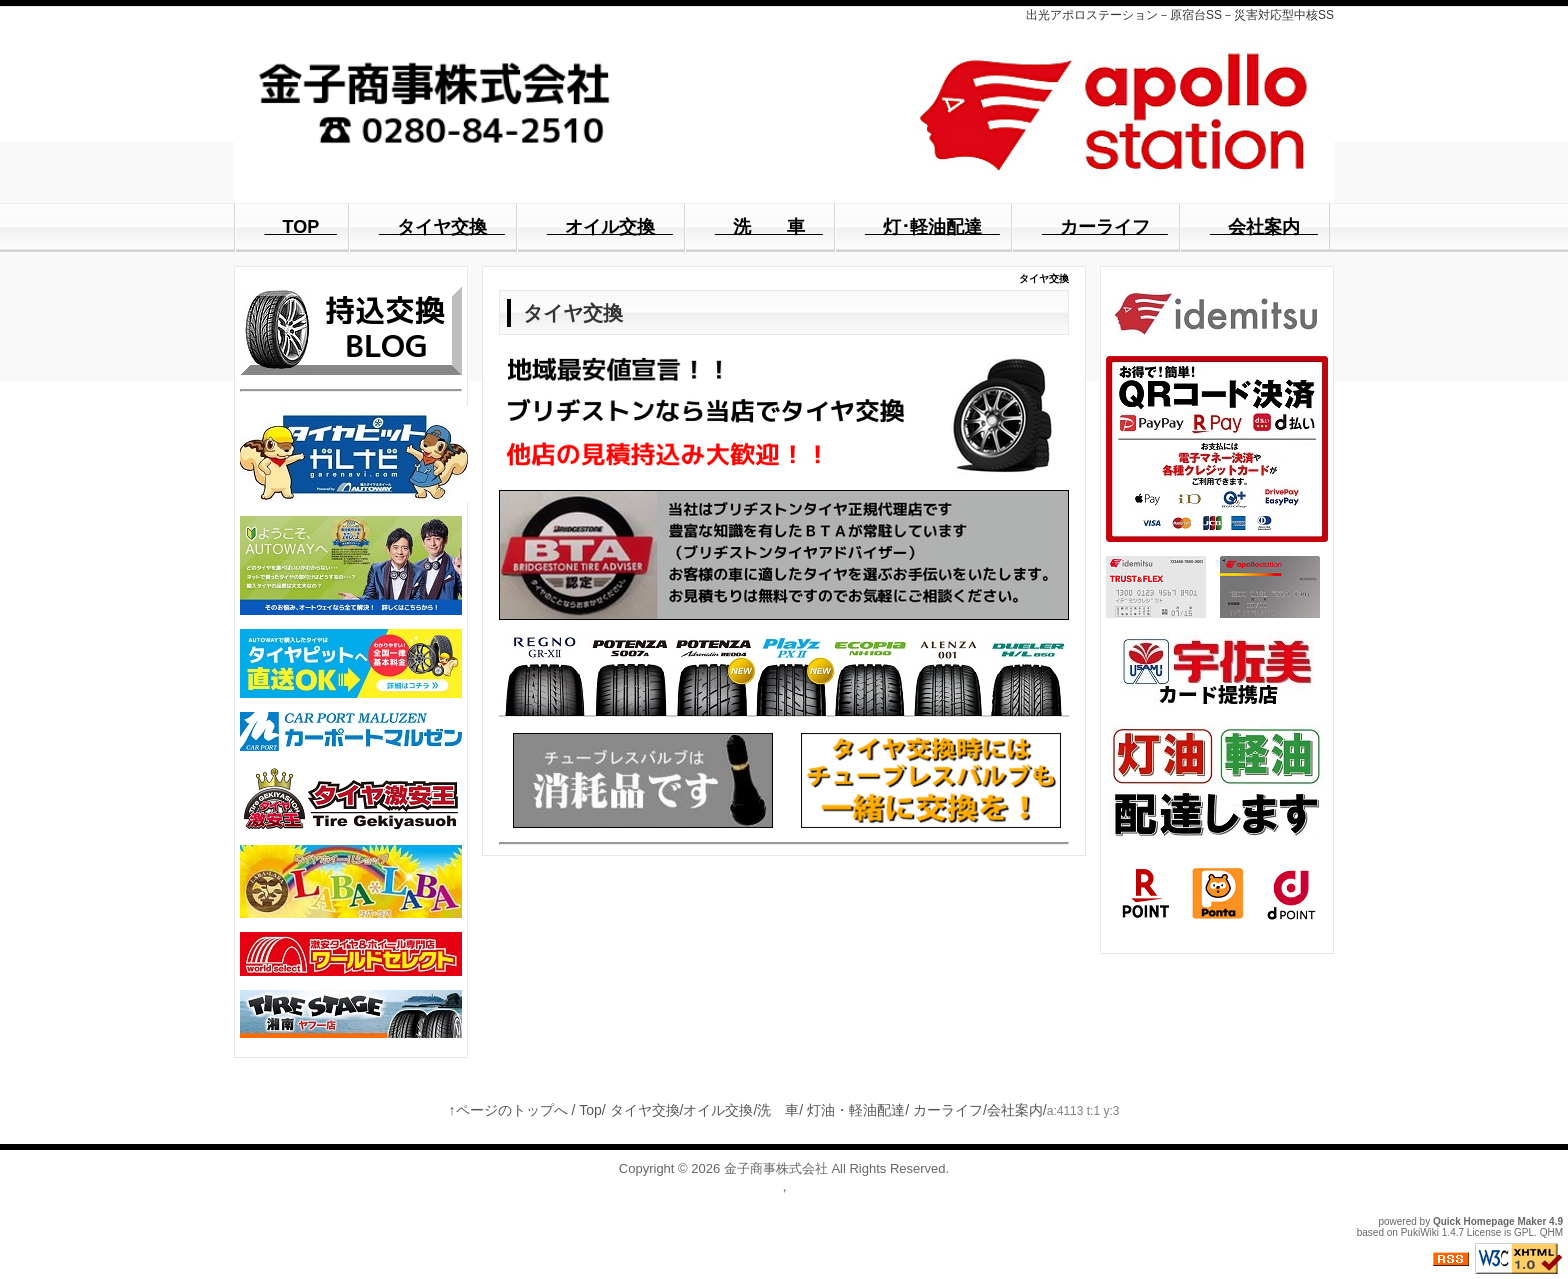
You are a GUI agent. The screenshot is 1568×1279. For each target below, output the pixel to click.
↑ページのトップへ (508, 1110)
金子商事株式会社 (776, 1168)
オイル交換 (718, 1110)
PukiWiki (1420, 1232)
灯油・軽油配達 (856, 1110)
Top (590, 1110)
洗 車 (778, 1110)
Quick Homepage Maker (1489, 1221)
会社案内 (1015, 1110)
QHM (1551, 1232)
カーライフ (948, 1110)
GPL (1524, 1232)
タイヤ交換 (645, 1110)
